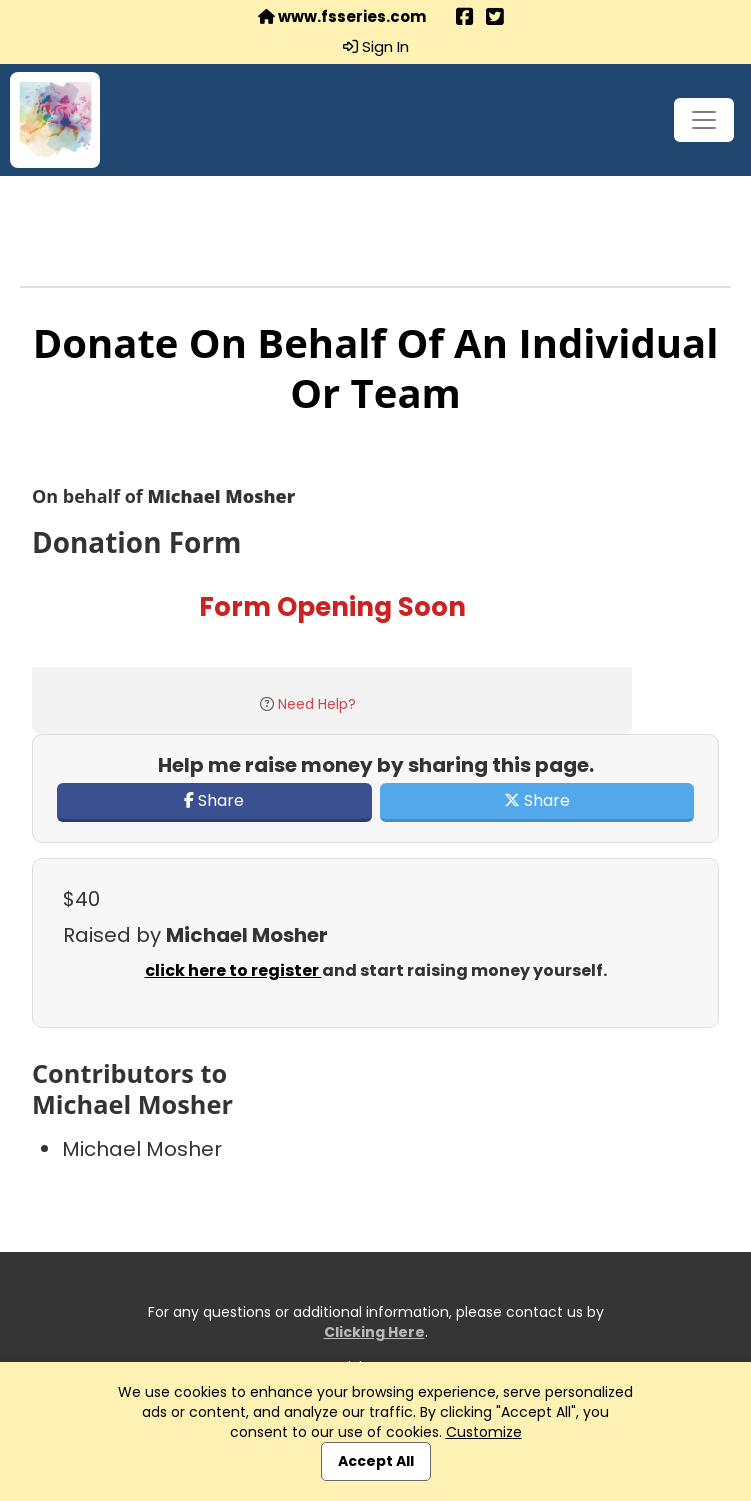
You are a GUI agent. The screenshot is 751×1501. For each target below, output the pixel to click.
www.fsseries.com (342, 17)
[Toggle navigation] (704, 120)
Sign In (376, 47)
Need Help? (317, 704)
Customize (484, 1432)
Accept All (376, 1461)
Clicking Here (374, 1332)
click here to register (233, 970)
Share (214, 800)
